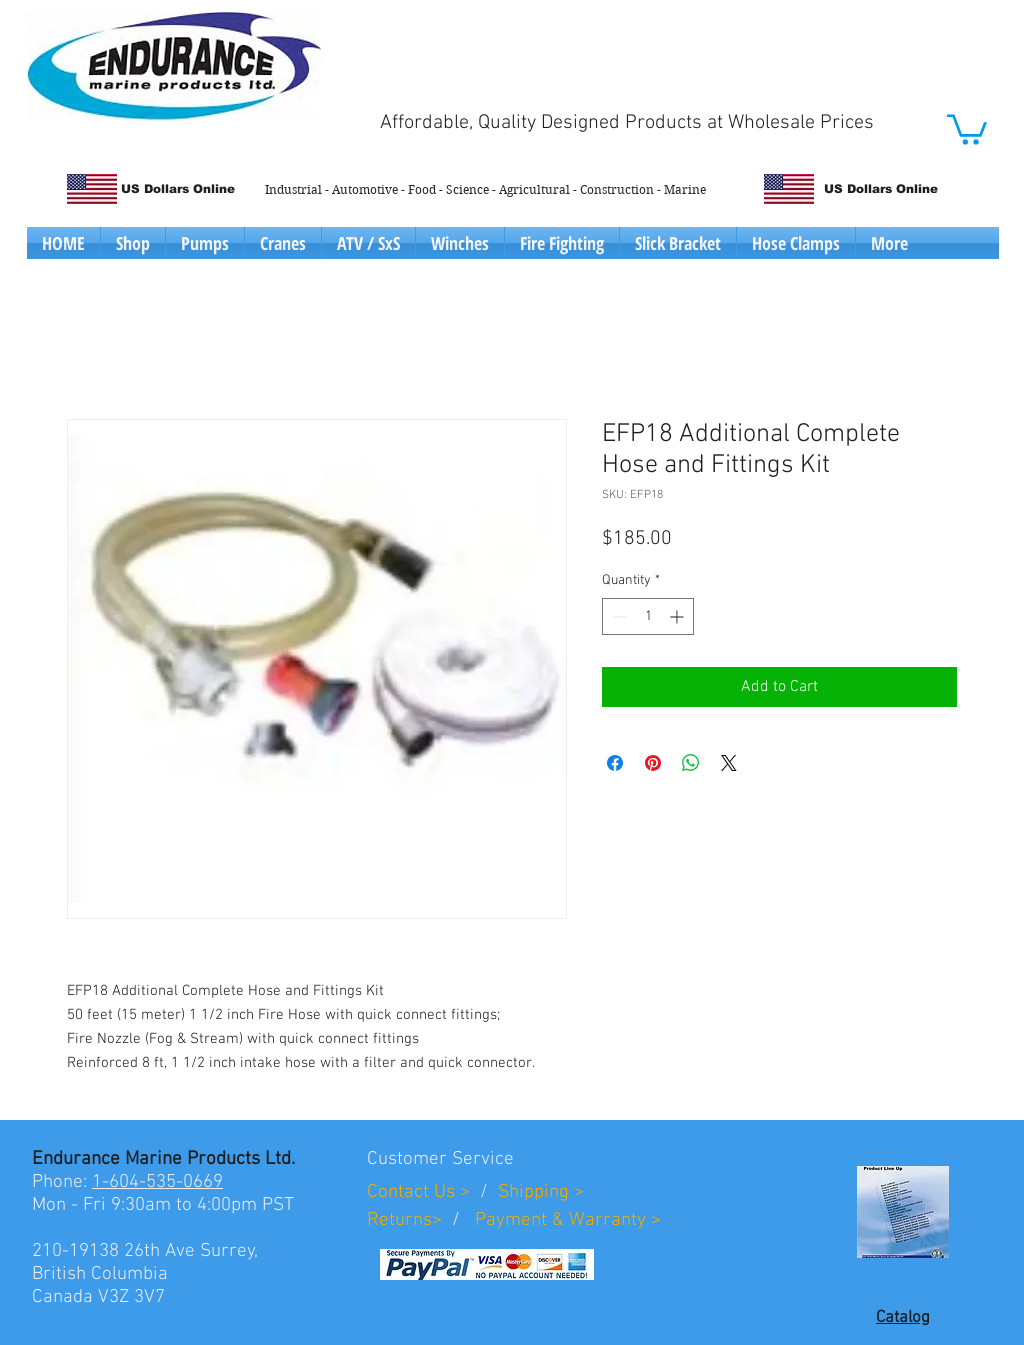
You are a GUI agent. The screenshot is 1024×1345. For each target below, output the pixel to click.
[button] (967, 128)
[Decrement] (617, 616)
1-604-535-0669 (157, 1182)
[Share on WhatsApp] (691, 763)
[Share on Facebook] (615, 763)
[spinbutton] (648, 616)
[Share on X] (729, 763)
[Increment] (678, 616)
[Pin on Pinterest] (653, 763)
